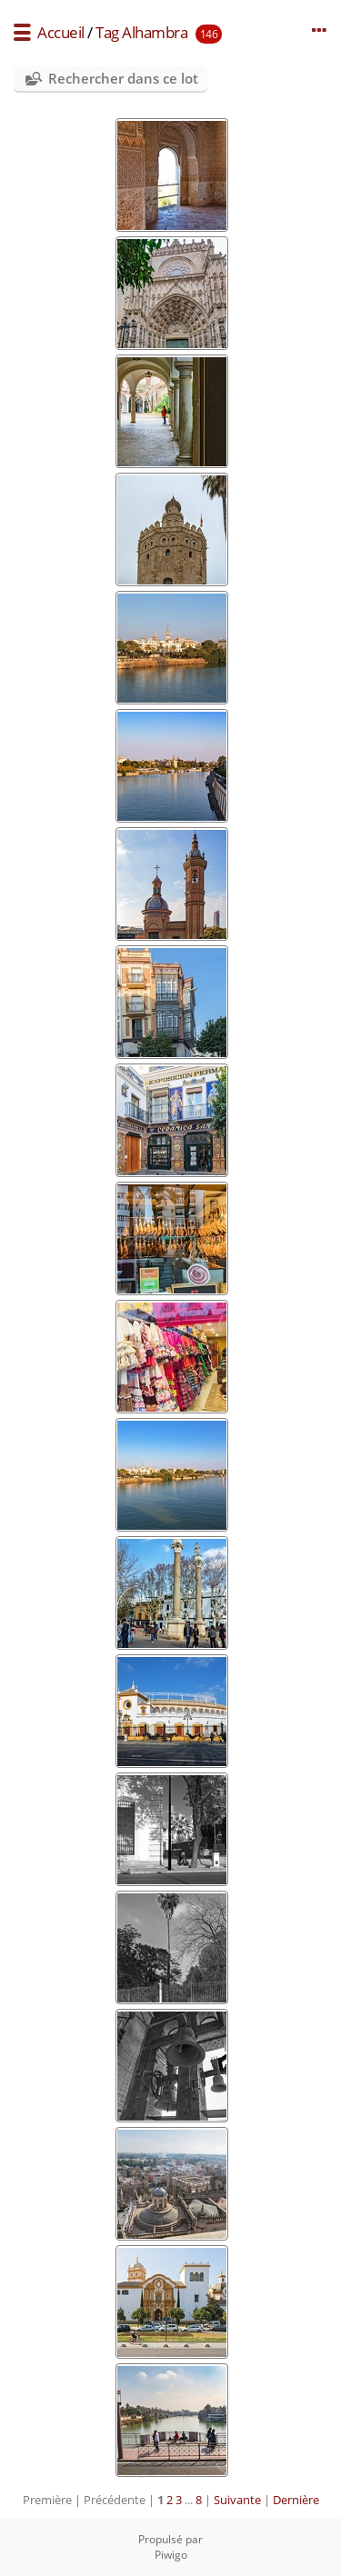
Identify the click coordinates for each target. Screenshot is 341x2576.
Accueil (61, 32)
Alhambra (154, 32)
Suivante (237, 2499)
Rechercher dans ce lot (123, 78)
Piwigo (171, 2554)
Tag (107, 32)
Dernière (296, 2499)
